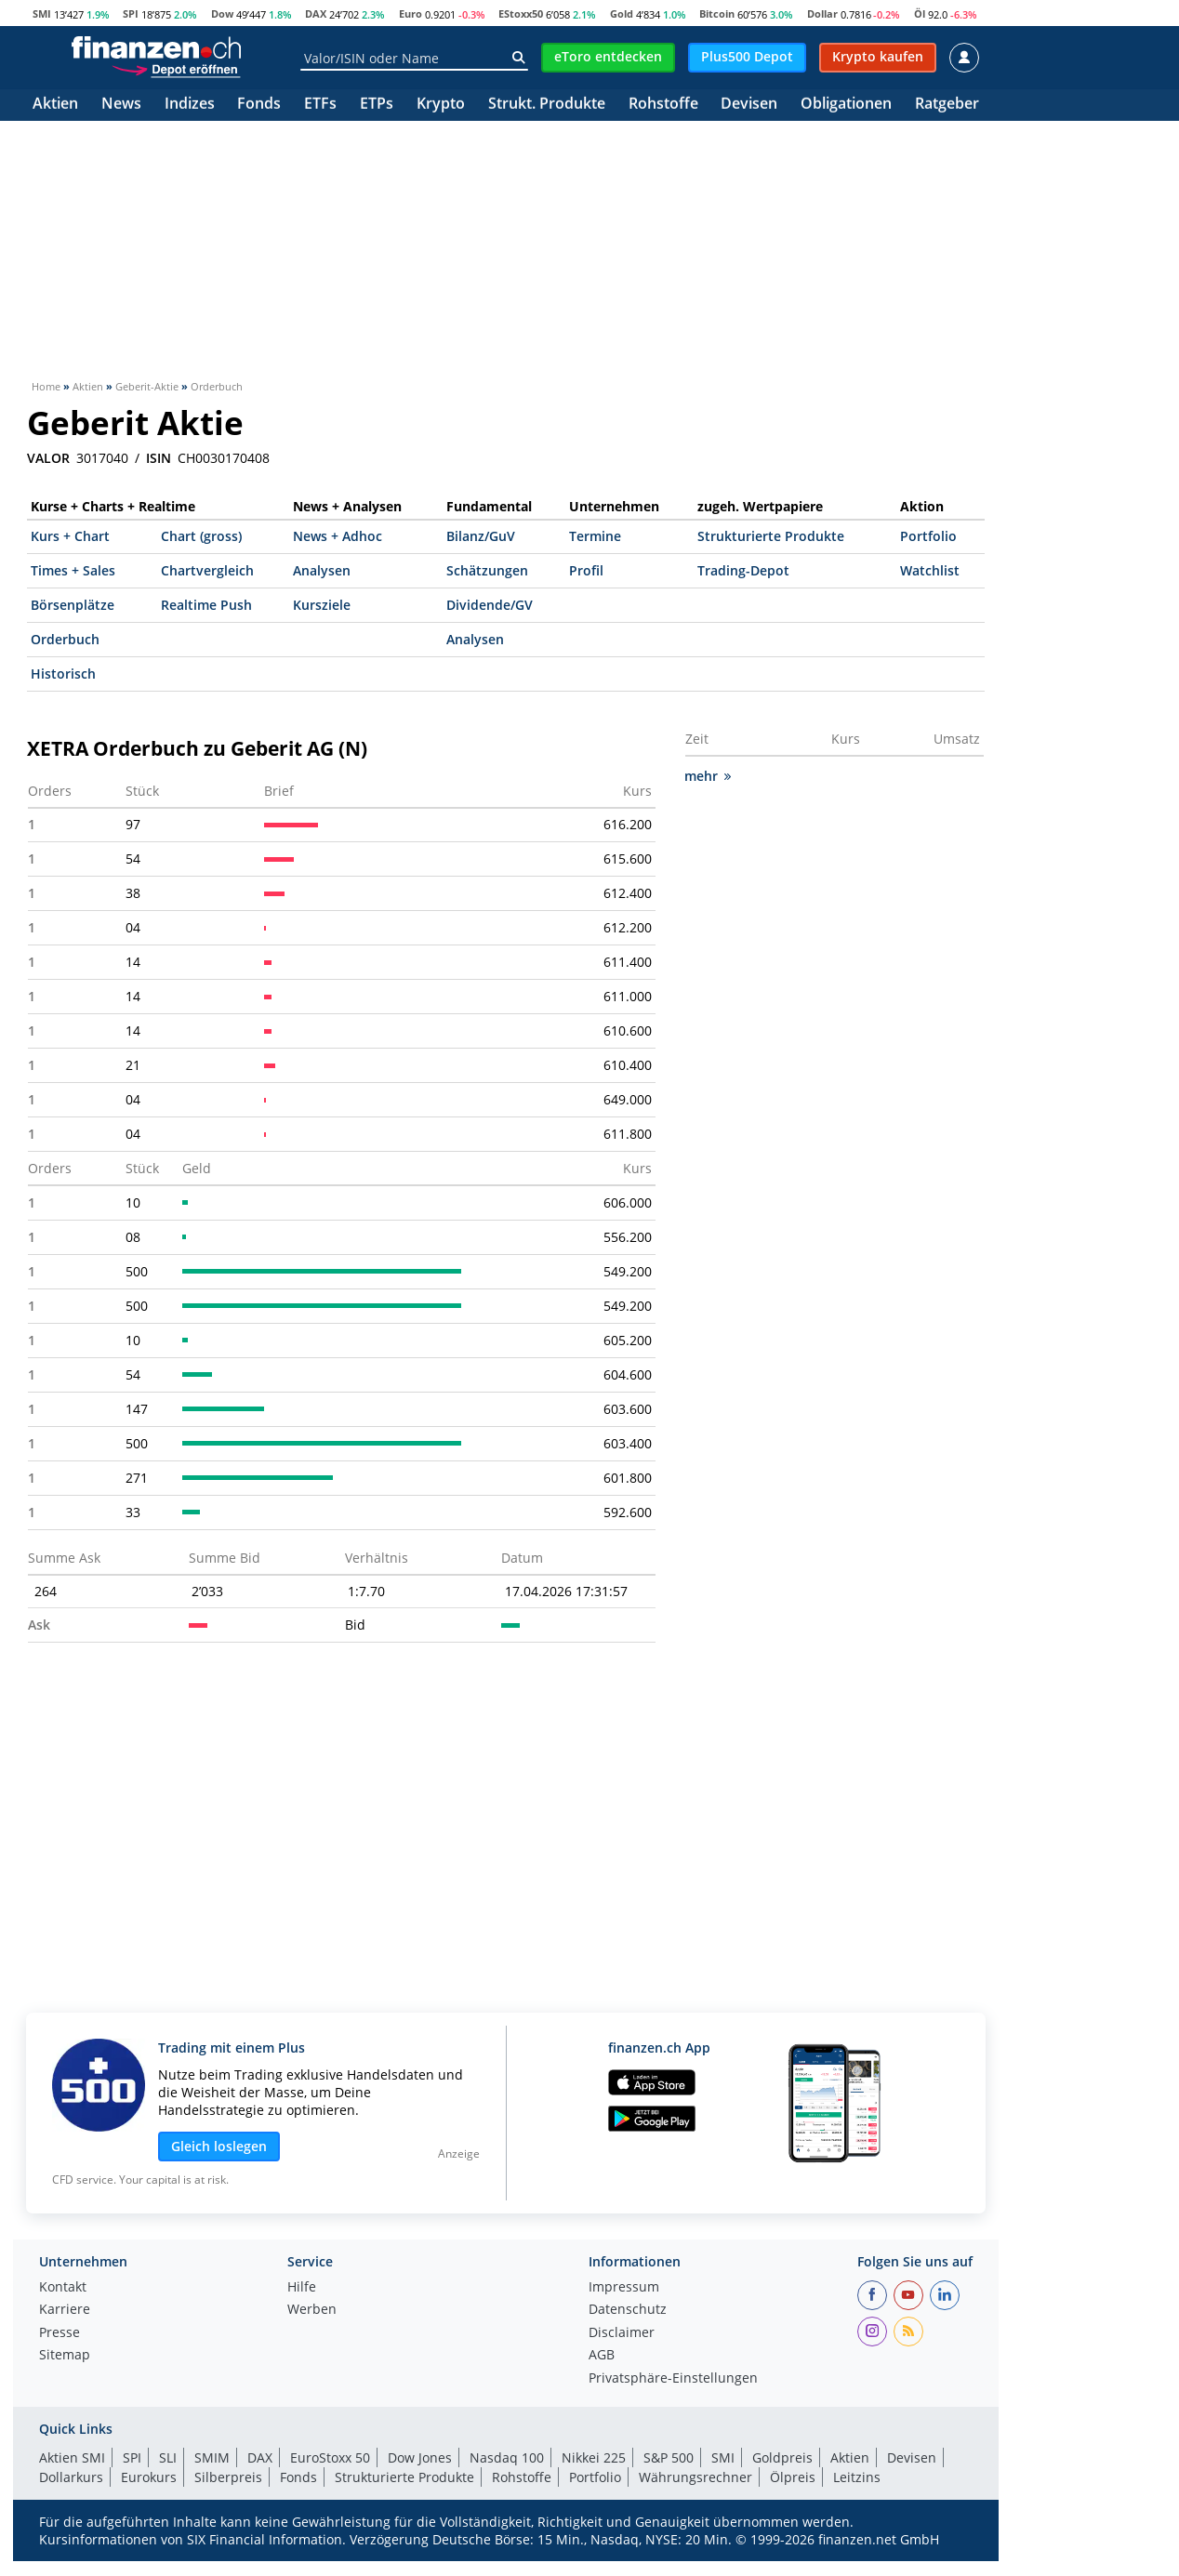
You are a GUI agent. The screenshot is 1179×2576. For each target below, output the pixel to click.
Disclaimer (622, 2333)
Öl (919, 13)
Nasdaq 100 (507, 2457)
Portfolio (928, 536)
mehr (707, 776)
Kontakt (62, 2287)
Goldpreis (782, 2457)
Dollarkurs (71, 2477)
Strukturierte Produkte (770, 536)
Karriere (64, 2310)
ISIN (158, 458)
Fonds (259, 104)
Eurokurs (149, 2477)
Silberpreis (228, 2477)
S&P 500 (668, 2457)
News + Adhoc (337, 536)
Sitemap (64, 2355)
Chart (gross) (201, 536)
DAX (315, 13)
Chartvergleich (207, 570)
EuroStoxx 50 (330, 2457)
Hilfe (301, 2287)
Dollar (822, 13)
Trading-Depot (743, 570)
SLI (168, 2457)
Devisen (749, 104)
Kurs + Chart (70, 536)
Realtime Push (206, 605)
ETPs (376, 104)
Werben (312, 2310)
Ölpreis (792, 2477)
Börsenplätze (72, 605)
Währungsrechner (695, 2477)
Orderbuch (65, 639)
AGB (602, 2355)
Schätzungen (487, 570)
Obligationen (846, 104)
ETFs (320, 104)
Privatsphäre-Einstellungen (673, 2378)
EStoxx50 (520, 13)
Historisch (63, 673)
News (121, 104)
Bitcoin (717, 13)
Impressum (624, 2287)
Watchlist (930, 570)
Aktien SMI (72, 2457)
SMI (42, 13)
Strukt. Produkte (546, 104)
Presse (59, 2333)
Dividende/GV (489, 605)
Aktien (55, 104)
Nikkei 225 (594, 2457)
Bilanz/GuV (480, 536)
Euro (410, 13)
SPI (131, 13)
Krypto (441, 104)
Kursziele (322, 605)
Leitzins (857, 2477)
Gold (621, 13)
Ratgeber (947, 104)
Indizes (190, 104)
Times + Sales (73, 570)
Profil (586, 570)
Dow (222, 13)
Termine (595, 536)
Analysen (322, 570)
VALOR (48, 458)
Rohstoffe (663, 104)
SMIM (212, 2457)
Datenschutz (628, 2310)
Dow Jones (420, 2457)
